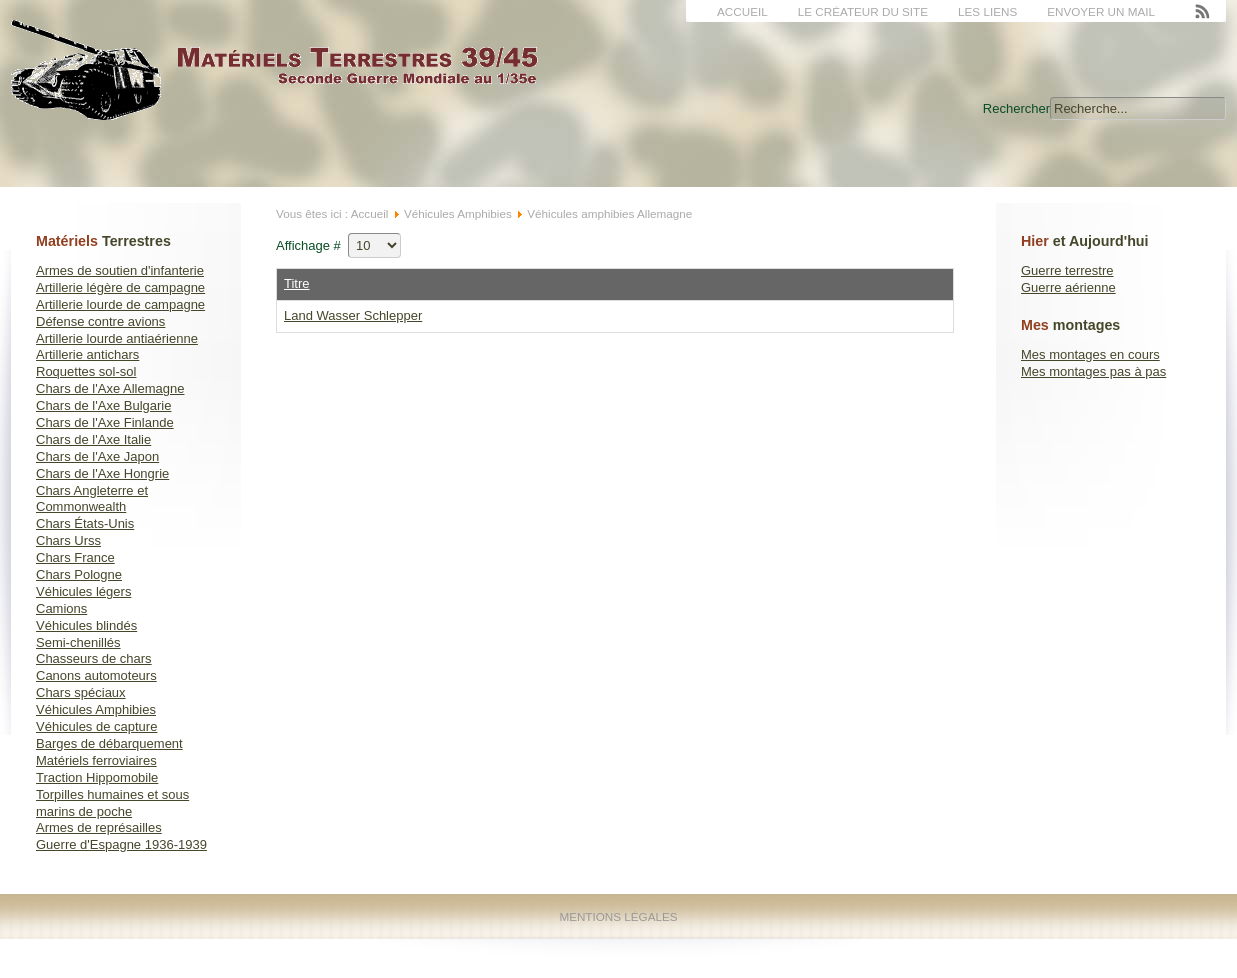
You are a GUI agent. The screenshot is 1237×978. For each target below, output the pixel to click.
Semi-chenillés (78, 642)
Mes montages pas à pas (1093, 371)
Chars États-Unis (85, 523)
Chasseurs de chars (94, 658)
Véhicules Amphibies (96, 709)
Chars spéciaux (81, 692)
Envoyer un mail (1101, 11)
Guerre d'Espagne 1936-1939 (121, 844)
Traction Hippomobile (97, 777)
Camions (61, 608)
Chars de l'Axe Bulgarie (103, 405)
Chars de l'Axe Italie (93, 439)
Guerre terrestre (1067, 270)
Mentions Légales (618, 916)
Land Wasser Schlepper (353, 315)
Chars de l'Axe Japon (97, 456)
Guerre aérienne (1068, 287)
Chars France (75, 557)
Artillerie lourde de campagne (120, 304)
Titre (297, 283)
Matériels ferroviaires (96, 760)
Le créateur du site (863, 11)
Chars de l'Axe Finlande (105, 422)
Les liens (987, 11)
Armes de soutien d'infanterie (120, 270)
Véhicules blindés (86, 625)
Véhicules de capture (96, 726)
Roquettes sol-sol (86, 371)
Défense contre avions (100, 321)
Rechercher (1016, 108)
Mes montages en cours (1090, 354)
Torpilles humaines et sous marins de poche (112, 803)
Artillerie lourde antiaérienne (117, 338)
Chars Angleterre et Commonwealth (92, 499)
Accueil (742, 11)
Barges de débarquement (109, 743)
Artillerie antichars (87, 354)
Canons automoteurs (96, 675)
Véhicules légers (83, 591)
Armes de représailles (99, 827)
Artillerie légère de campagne (120, 287)
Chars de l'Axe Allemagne (110, 388)
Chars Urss (68, 540)
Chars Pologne (79, 574)
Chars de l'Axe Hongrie (102, 473)
